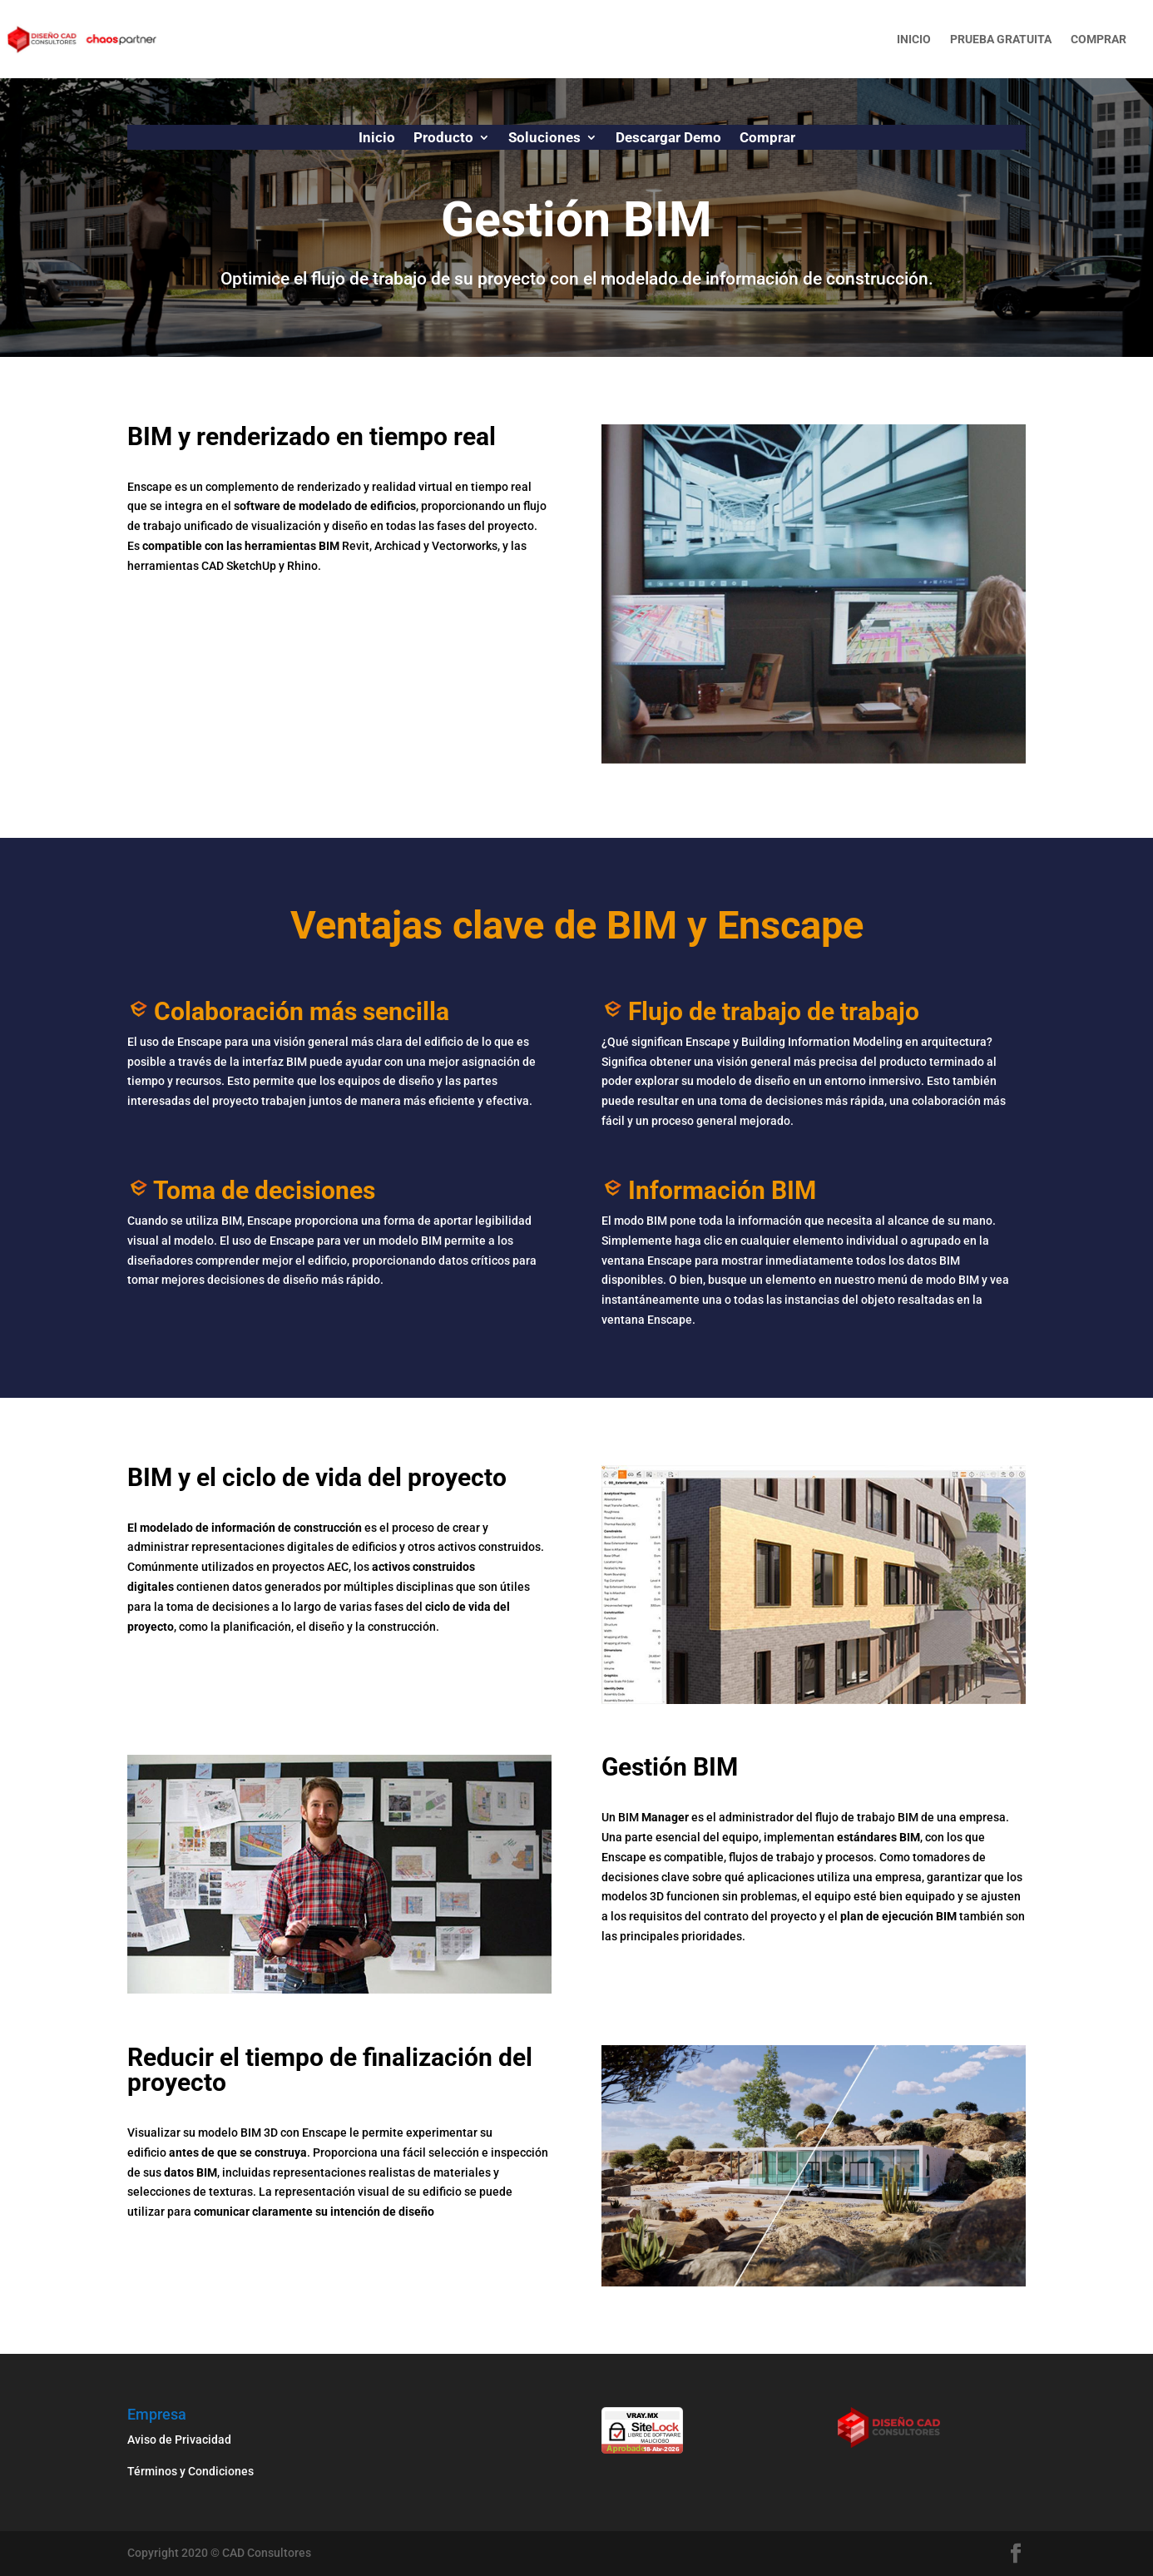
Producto (443, 138)
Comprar (1098, 39)
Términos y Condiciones (191, 2471)
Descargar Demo (668, 138)
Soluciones (544, 138)
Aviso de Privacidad (179, 2439)
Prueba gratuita (1001, 39)
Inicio (914, 39)
